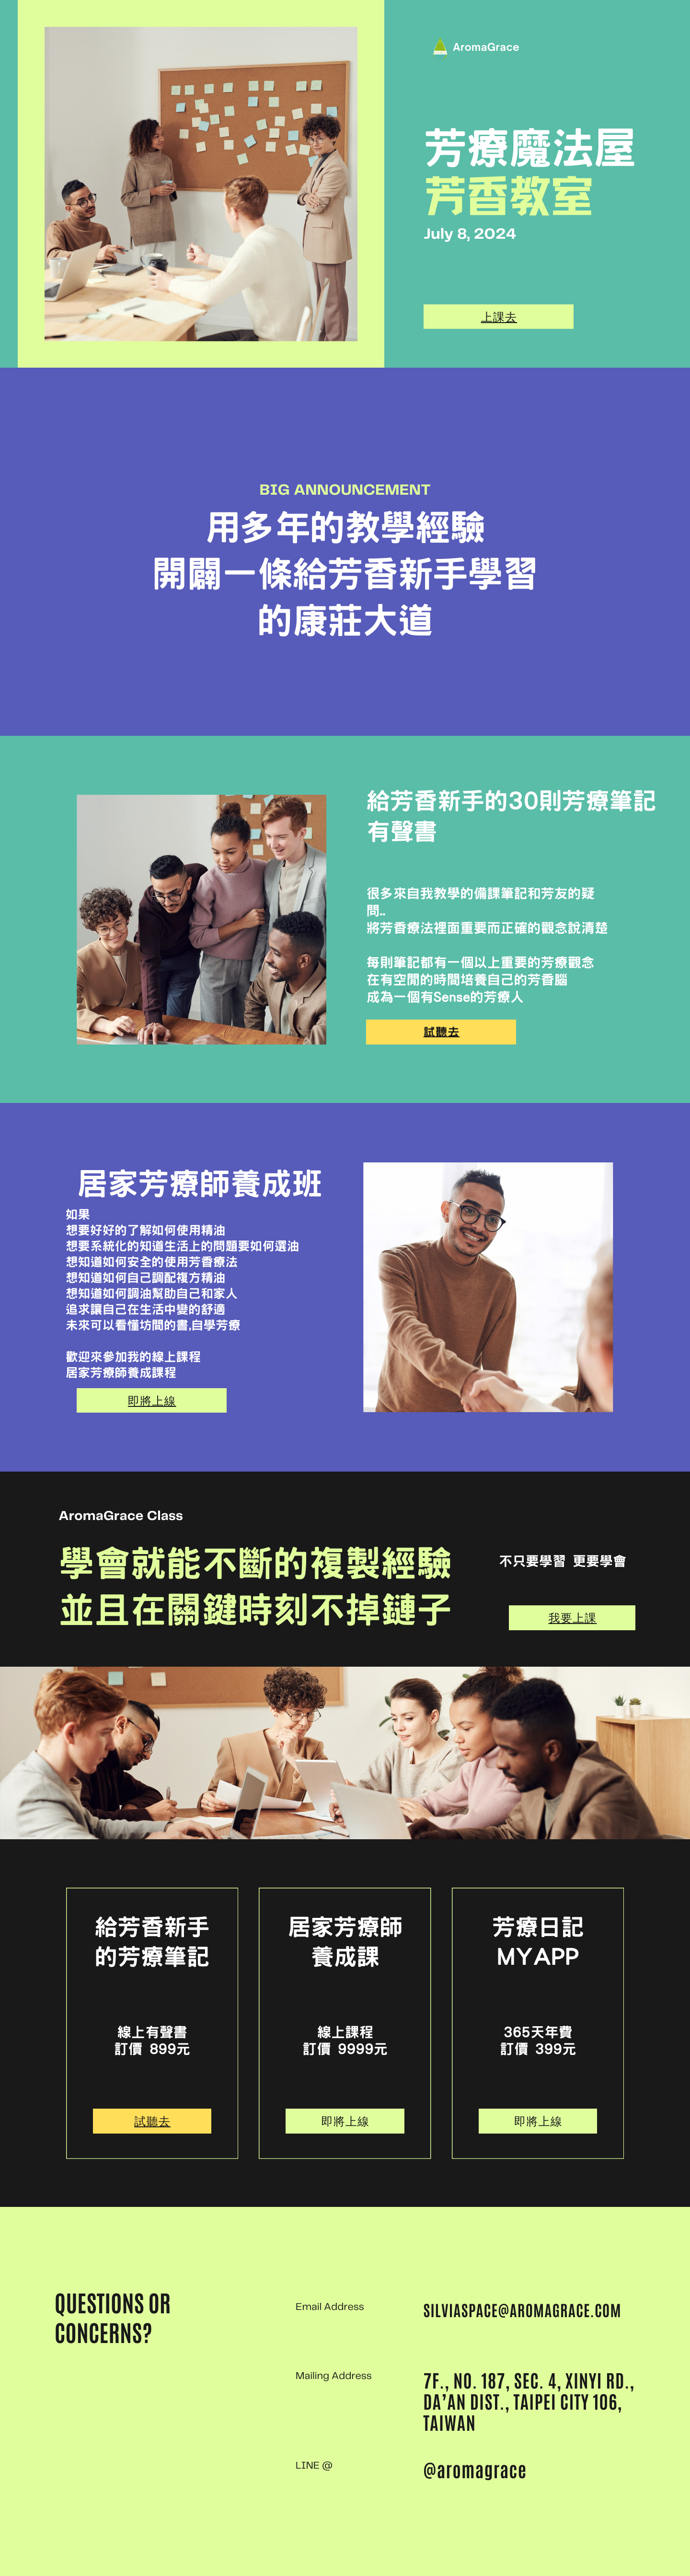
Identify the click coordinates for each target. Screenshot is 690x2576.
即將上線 (152, 1400)
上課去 (499, 317)
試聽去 (442, 1032)
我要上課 (572, 1618)
